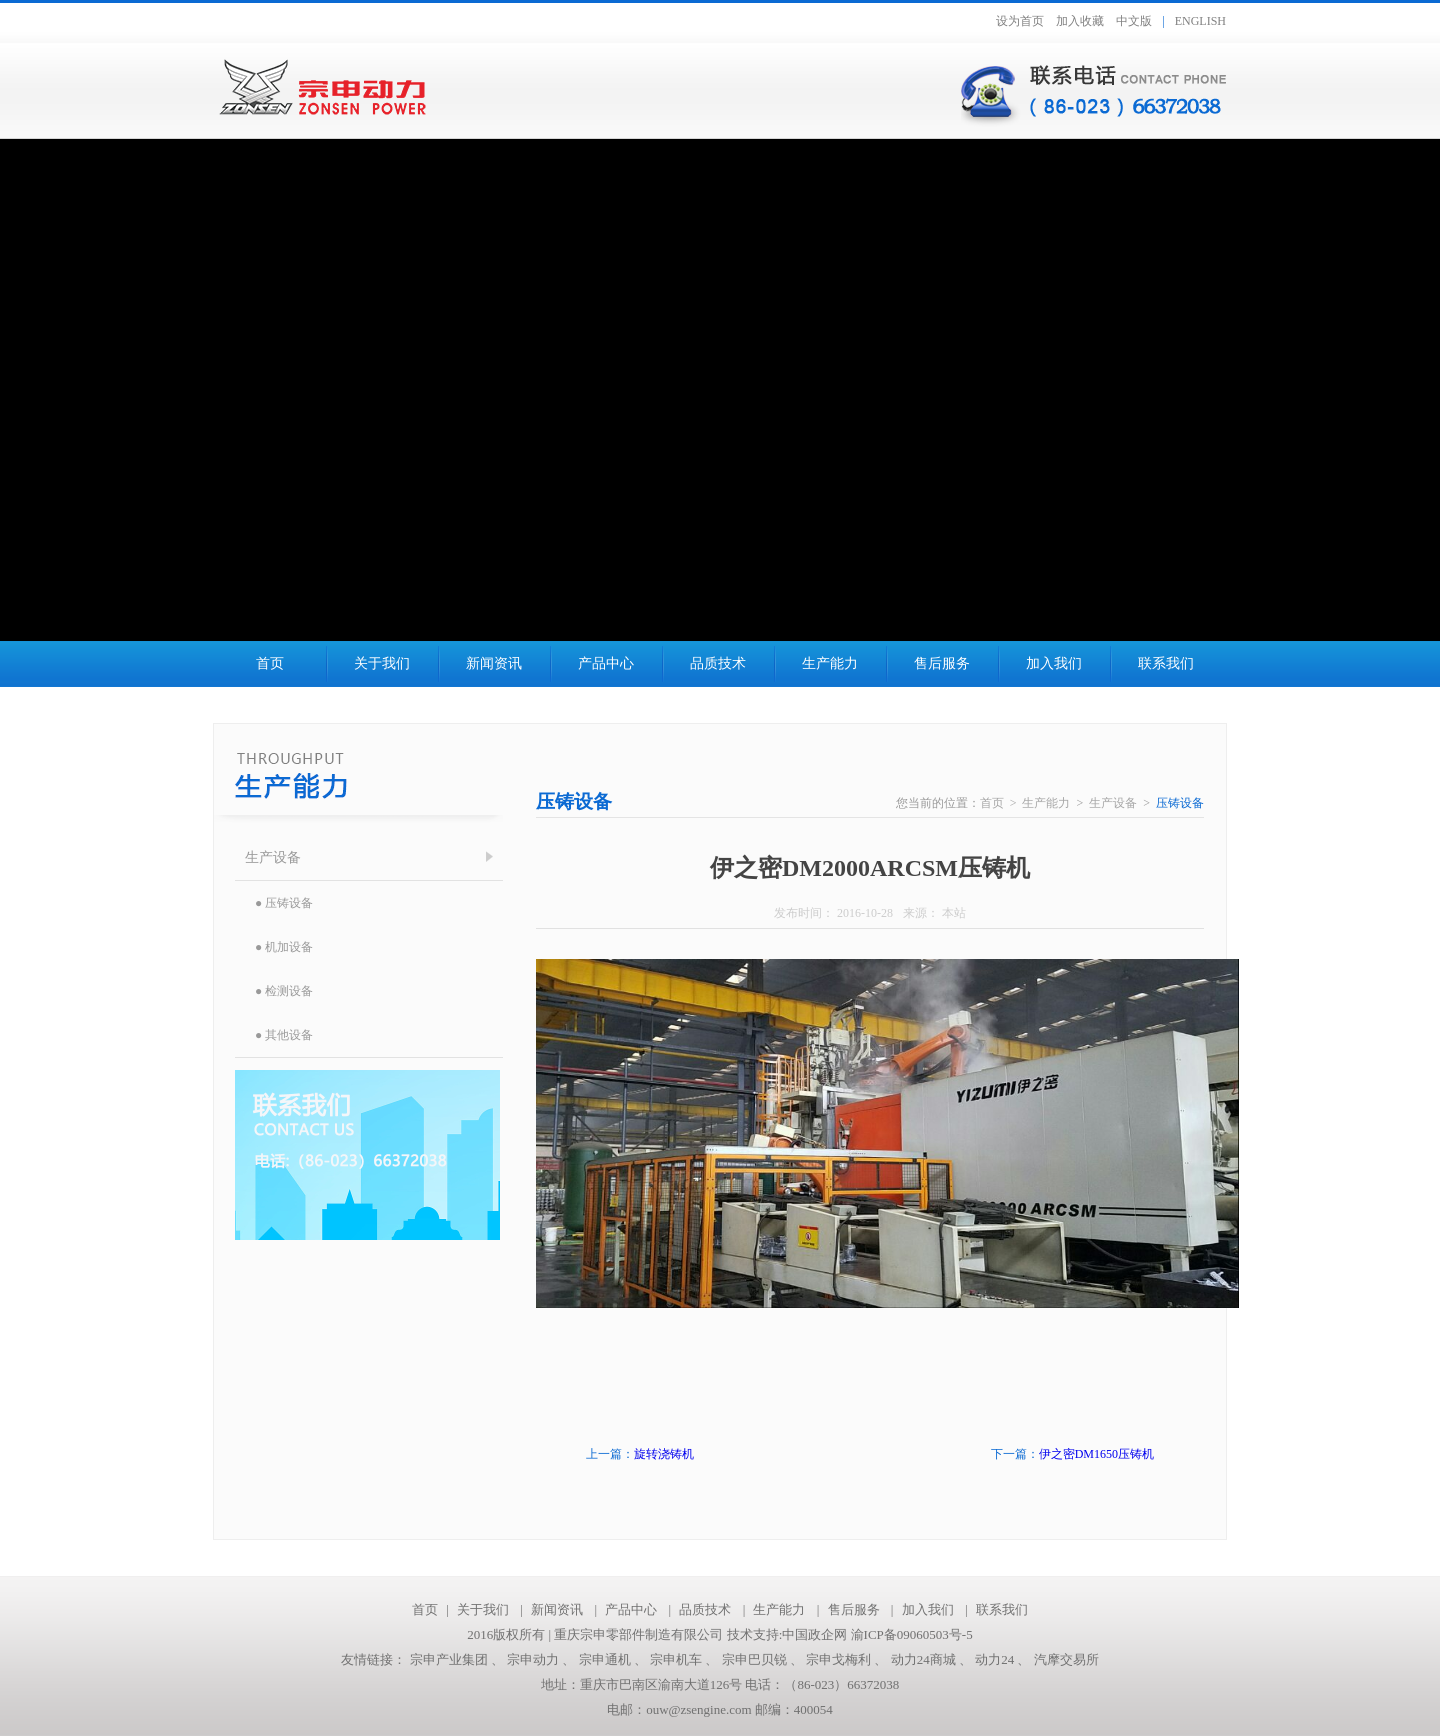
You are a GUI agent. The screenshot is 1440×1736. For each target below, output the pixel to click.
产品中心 (606, 663)
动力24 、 (1004, 1659)
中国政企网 (814, 1634)
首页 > (1001, 803)
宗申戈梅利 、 (848, 1659)
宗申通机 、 (615, 1659)
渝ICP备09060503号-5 (909, 1634)
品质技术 (718, 663)
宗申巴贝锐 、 (764, 1659)
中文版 (1134, 21)
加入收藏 (1080, 21)
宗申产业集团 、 (459, 1659)
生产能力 (830, 663)
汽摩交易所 (1066, 1659)
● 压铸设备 (284, 903)
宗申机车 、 (686, 1659)
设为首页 (1020, 21)
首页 (270, 663)
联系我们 (1166, 663)
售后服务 (942, 663)
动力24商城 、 (933, 1659)
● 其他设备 (284, 1035)
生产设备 (273, 857)
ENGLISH (1200, 21)
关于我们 (382, 663)
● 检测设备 (284, 991)
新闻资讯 (494, 663)
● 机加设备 (284, 947)
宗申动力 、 (543, 1659)
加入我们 (1054, 663)
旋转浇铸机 (664, 1454)
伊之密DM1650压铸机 (1096, 1454)
